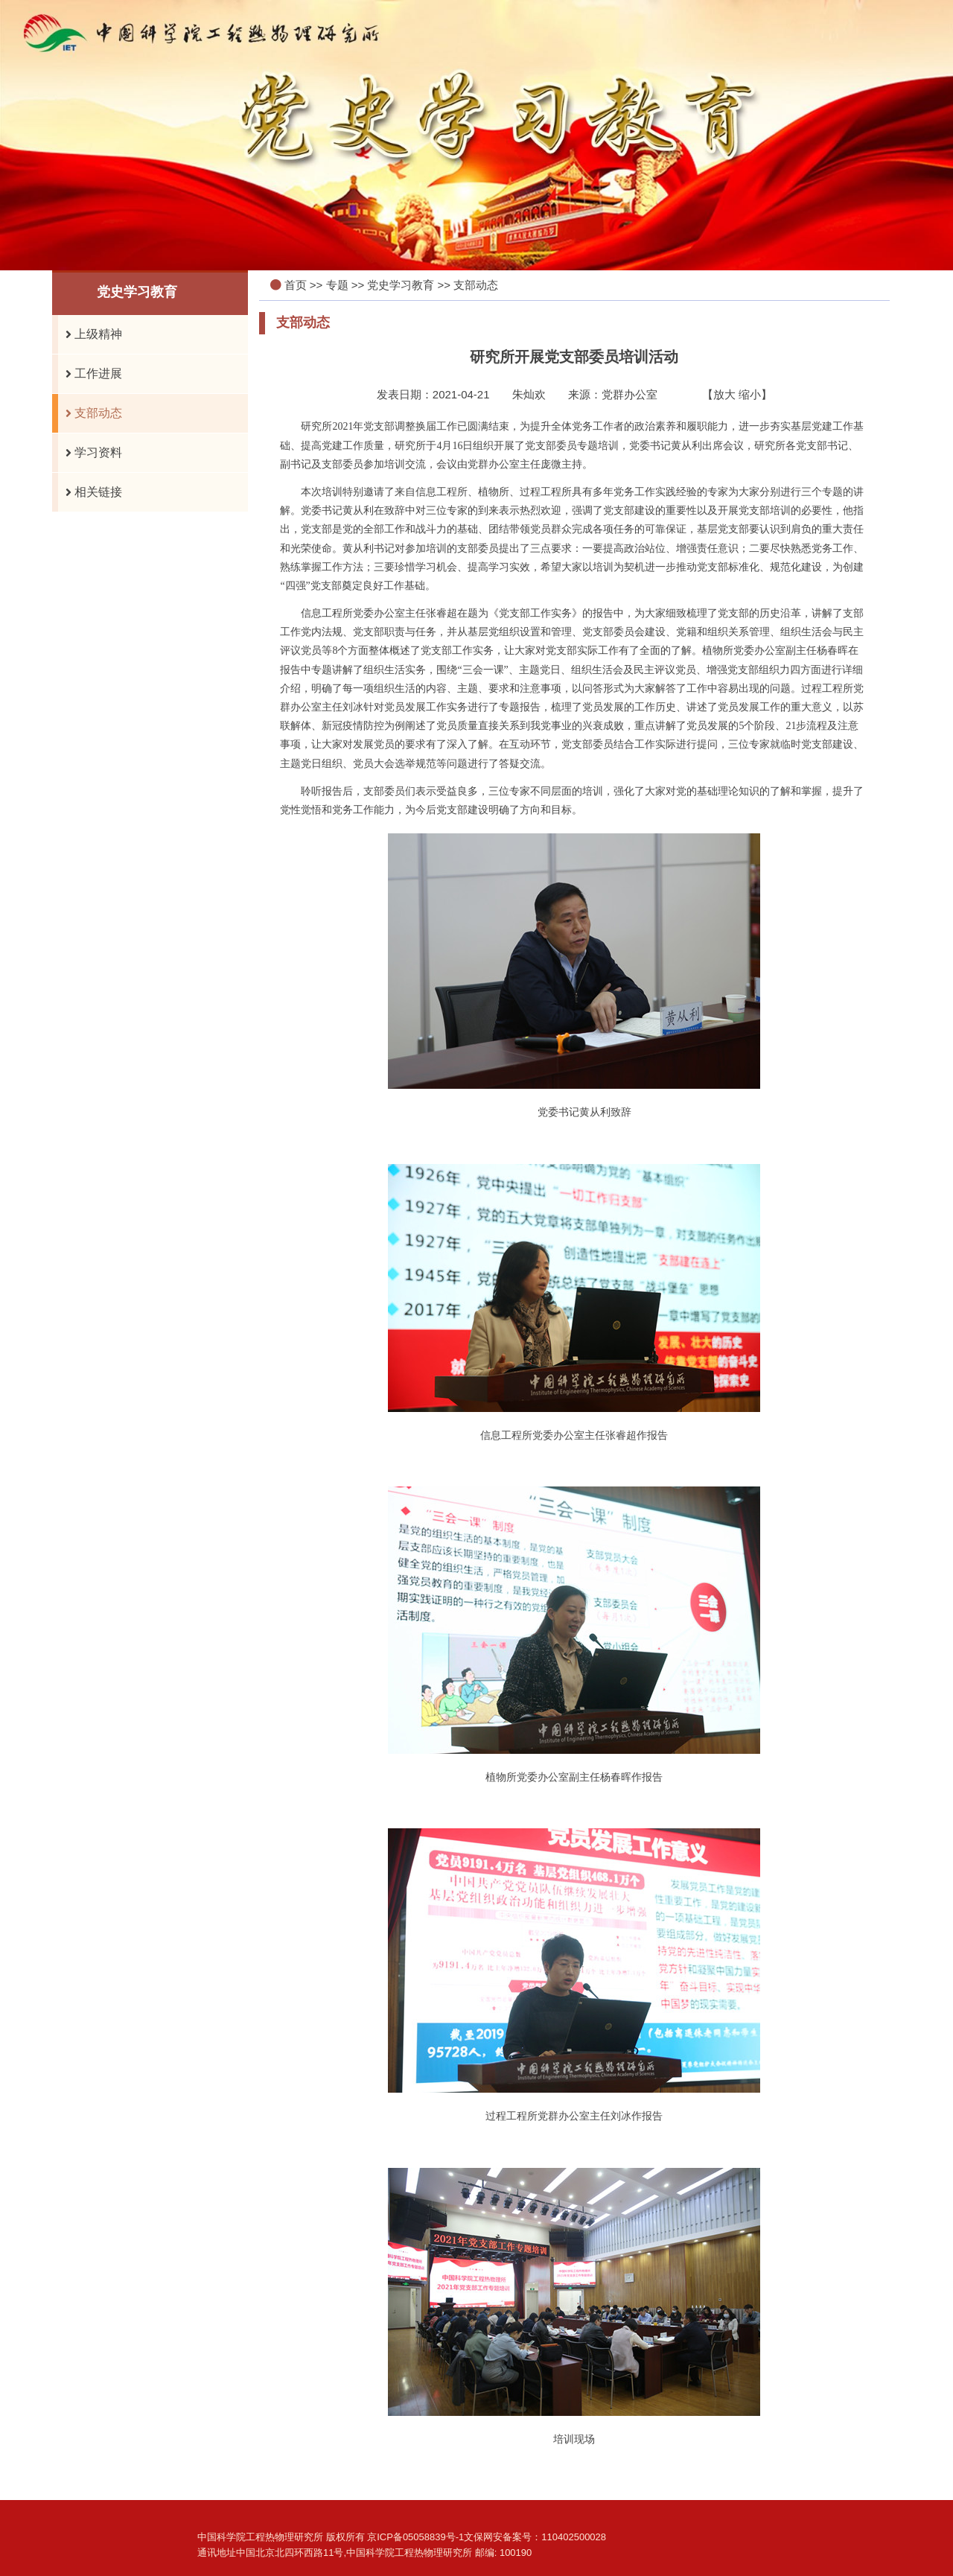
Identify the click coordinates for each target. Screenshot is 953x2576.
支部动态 (90, 413)
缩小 (750, 394)
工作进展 (90, 373)
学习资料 (90, 452)
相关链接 (90, 492)
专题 (337, 285)
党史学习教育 (400, 285)
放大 (724, 394)
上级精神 (90, 334)
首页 (295, 285)
